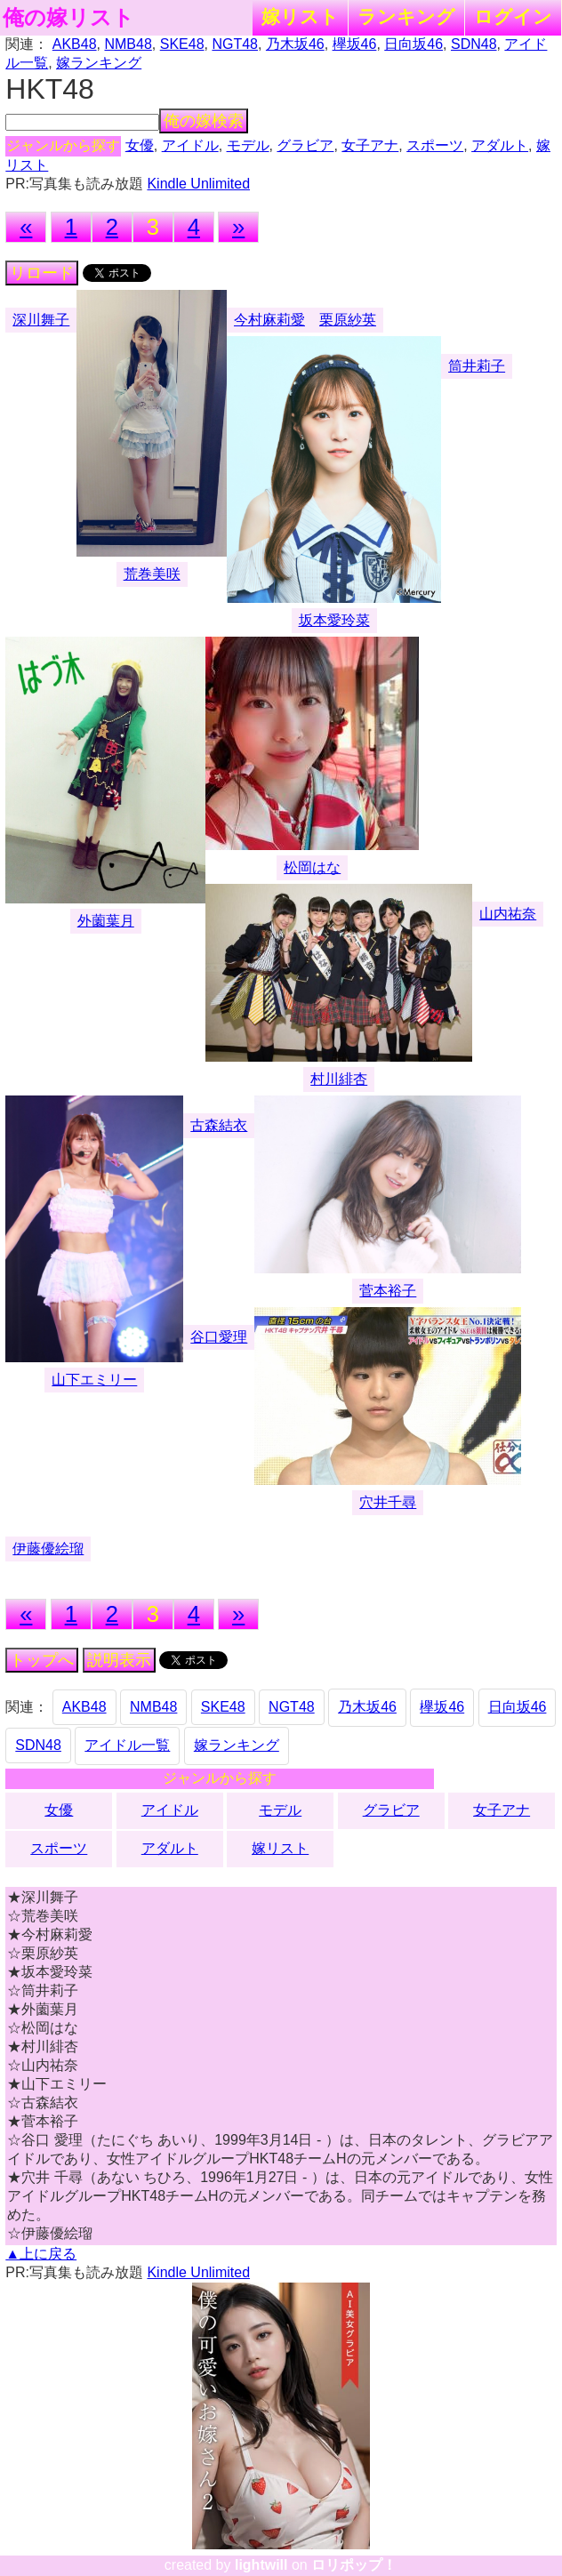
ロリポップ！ (354, 2564)
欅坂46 (355, 44)
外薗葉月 (105, 920)
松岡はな (312, 867)
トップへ (42, 1660)
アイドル (190, 145)
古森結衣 (218, 1125)
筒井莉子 (476, 365)
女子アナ (369, 145)
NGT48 (235, 44)
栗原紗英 (347, 319)
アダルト (499, 145)
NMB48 (127, 44)
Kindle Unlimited (198, 183)
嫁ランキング (98, 62)
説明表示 (119, 1660)
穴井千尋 (387, 1502)
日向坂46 (413, 44)
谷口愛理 (218, 1336)
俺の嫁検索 (204, 121)
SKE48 (182, 44)
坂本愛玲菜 (334, 620)
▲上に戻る (40, 2253)
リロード (42, 273)
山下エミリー (94, 1379)
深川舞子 (40, 319)
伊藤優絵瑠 (48, 1548)
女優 (139, 145)
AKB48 (74, 44)
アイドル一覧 (127, 1745)
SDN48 (474, 44)
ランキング (406, 16)
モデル (248, 145)
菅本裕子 (387, 1290)
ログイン (513, 16)
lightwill (261, 2564)
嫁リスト (300, 16)
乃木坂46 (295, 44)
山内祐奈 (507, 913)
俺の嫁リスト (68, 17)
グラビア (305, 145)
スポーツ (434, 145)
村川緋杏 (338, 1079)
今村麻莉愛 (269, 319)
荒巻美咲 (152, 574)
